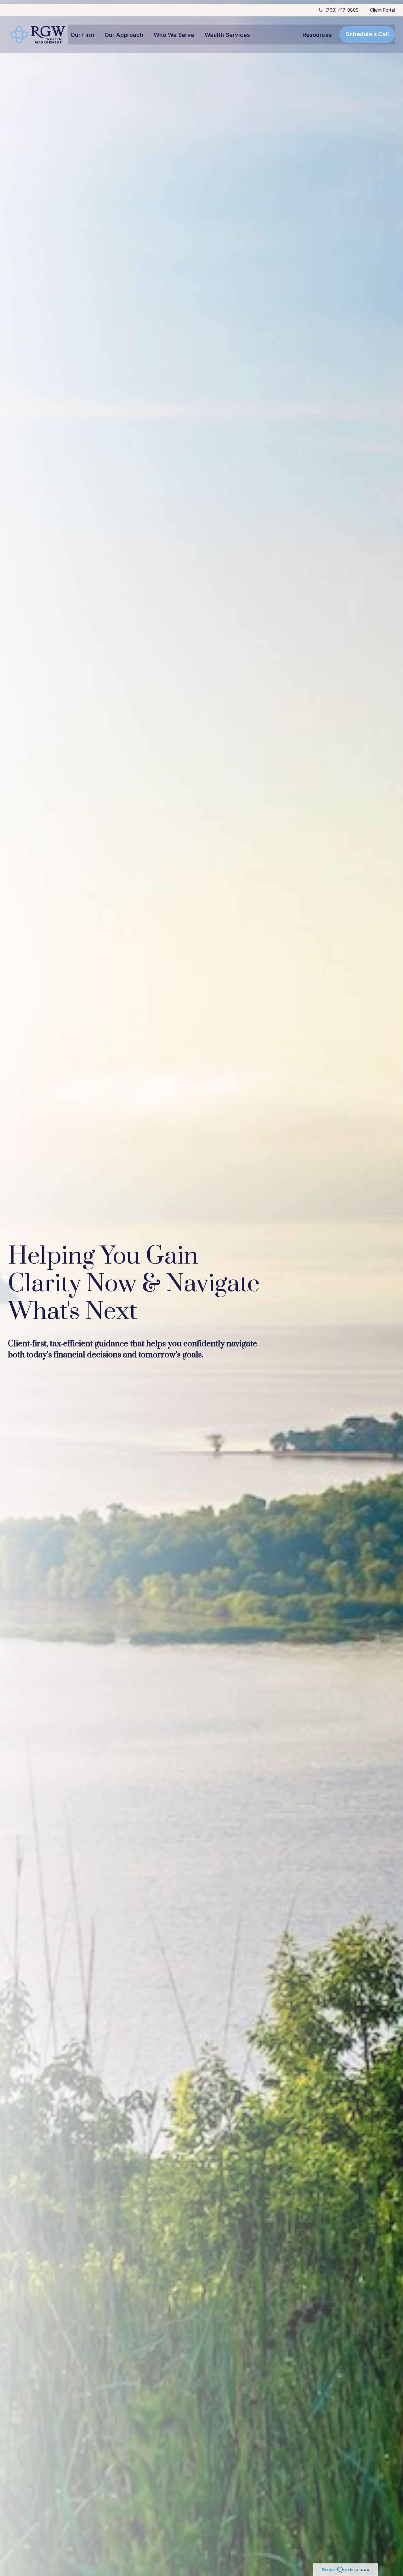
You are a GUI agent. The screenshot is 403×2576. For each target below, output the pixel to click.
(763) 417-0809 (338, 6)
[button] (82, 31)
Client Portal (382, 6)
